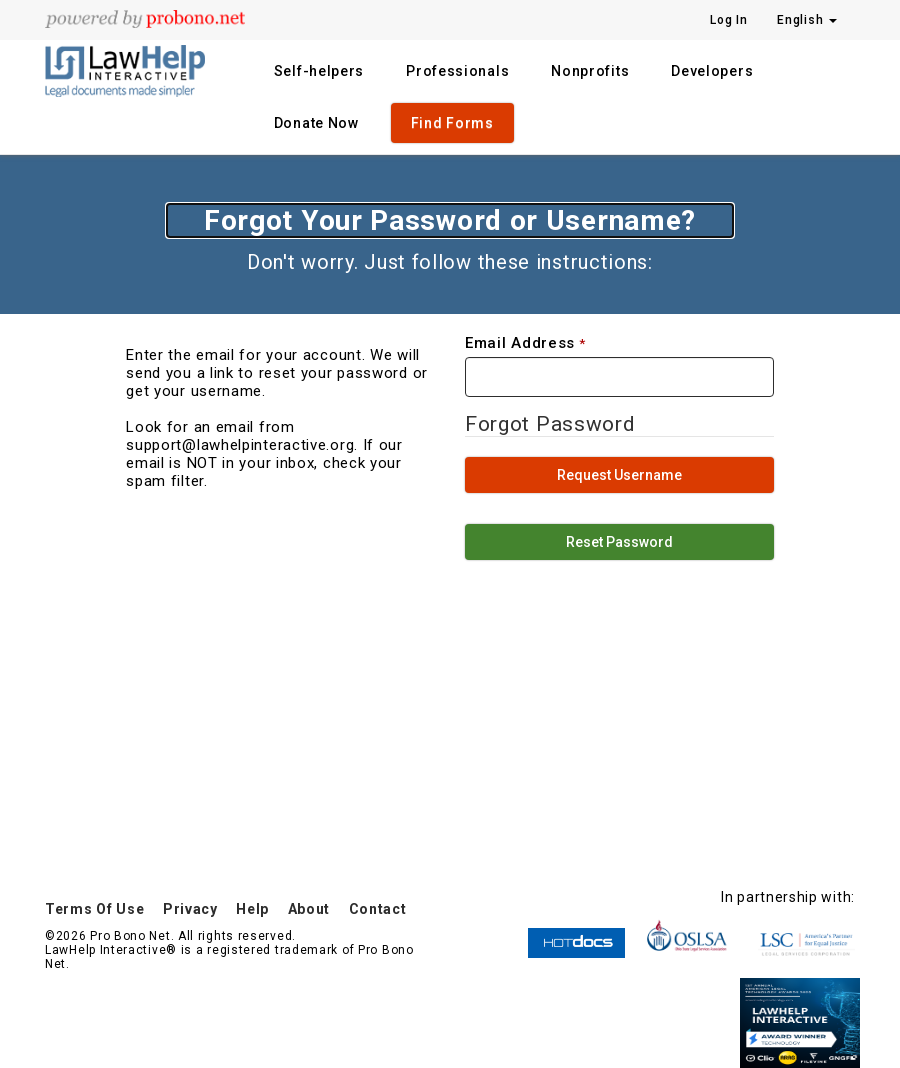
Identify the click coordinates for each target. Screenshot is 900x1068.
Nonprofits (590, 71)
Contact (378, 909)
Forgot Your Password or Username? (450, 220)
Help (252, 909)
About (309, 909)
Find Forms (452, 123)
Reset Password (619, 542)
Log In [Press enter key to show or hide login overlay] (728, 20)
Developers (712, 71)
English (807, 20)
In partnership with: (788, 897)
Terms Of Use (94, 909)
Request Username (619, 475)
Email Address (520, 343)
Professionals (457, 71)
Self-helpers (319, 71)
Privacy (190, 909)
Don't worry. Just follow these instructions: (450, 262)
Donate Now (316, 123)
